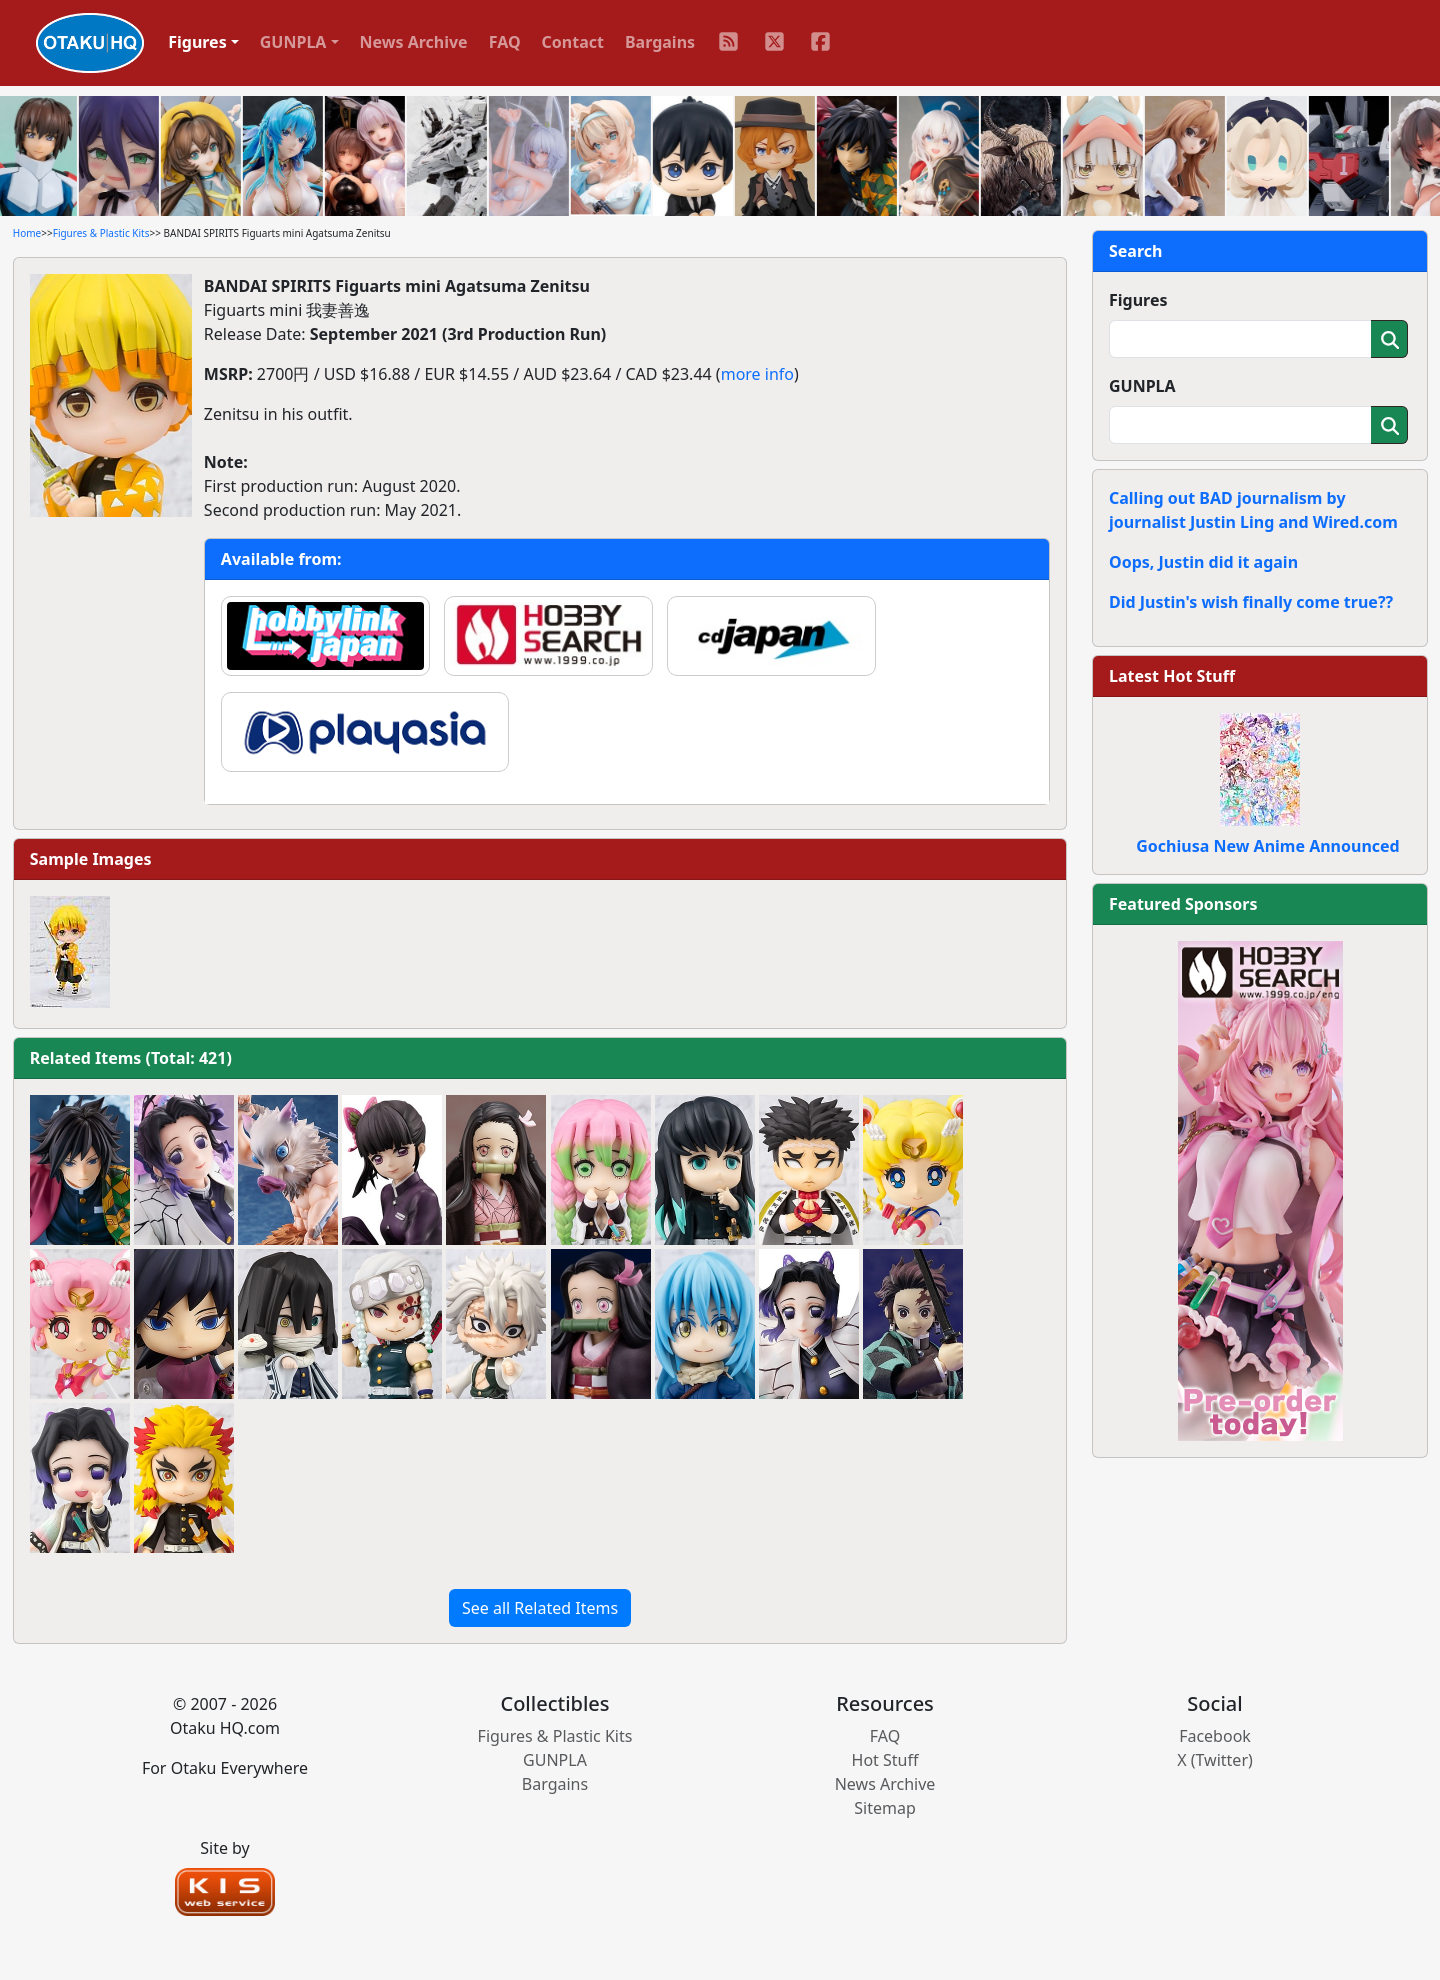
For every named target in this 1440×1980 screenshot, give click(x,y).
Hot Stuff (885, 1760)
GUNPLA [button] (293, 42)
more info (757, 374)
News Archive (414, 42)
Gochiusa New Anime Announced (1267, 846)
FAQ (505, 42)
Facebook (1215, 1736)
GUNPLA (1142, 386)
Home (27, 233)
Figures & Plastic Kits (101, 233)
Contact (573, 42)
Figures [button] (197, 42)
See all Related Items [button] (540, 1608)
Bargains (660, 42)
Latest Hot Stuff (1172, 676)
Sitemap (885, 1808)
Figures (1138, 300)
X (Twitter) (1215, 1760)
